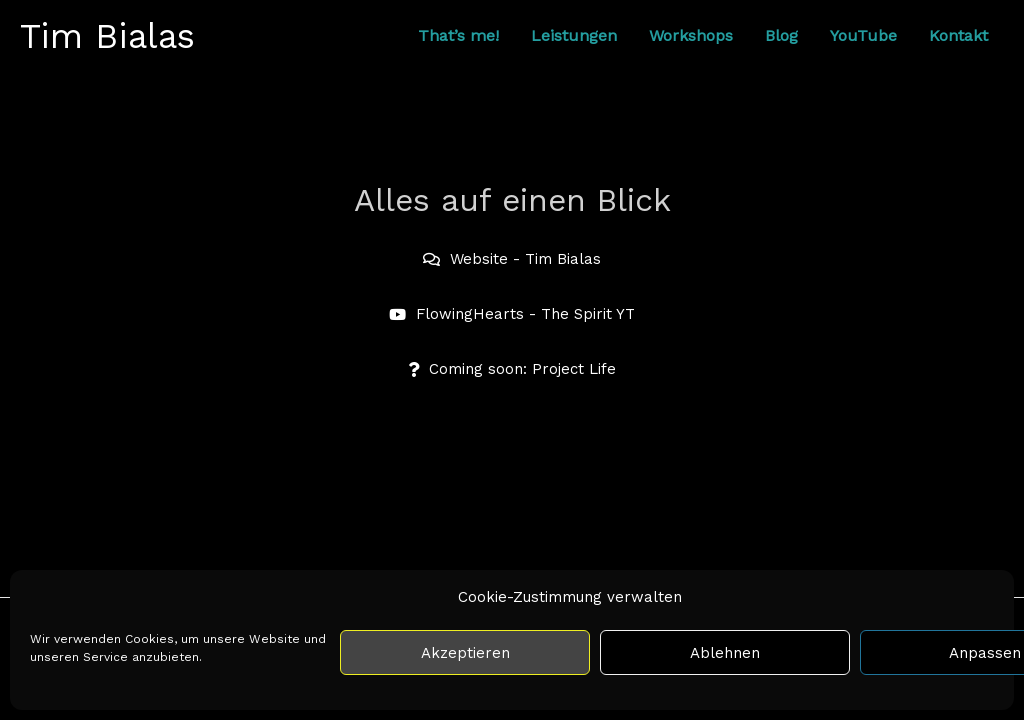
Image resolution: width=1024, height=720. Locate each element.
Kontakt (958, 35)
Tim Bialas (107, 36)
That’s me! (458, 35)
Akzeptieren (465, 653)
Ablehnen (725, 653)
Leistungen (574, 35)
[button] (512, 369)
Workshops (691, 35)
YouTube (863, 35)
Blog (781, 35)
